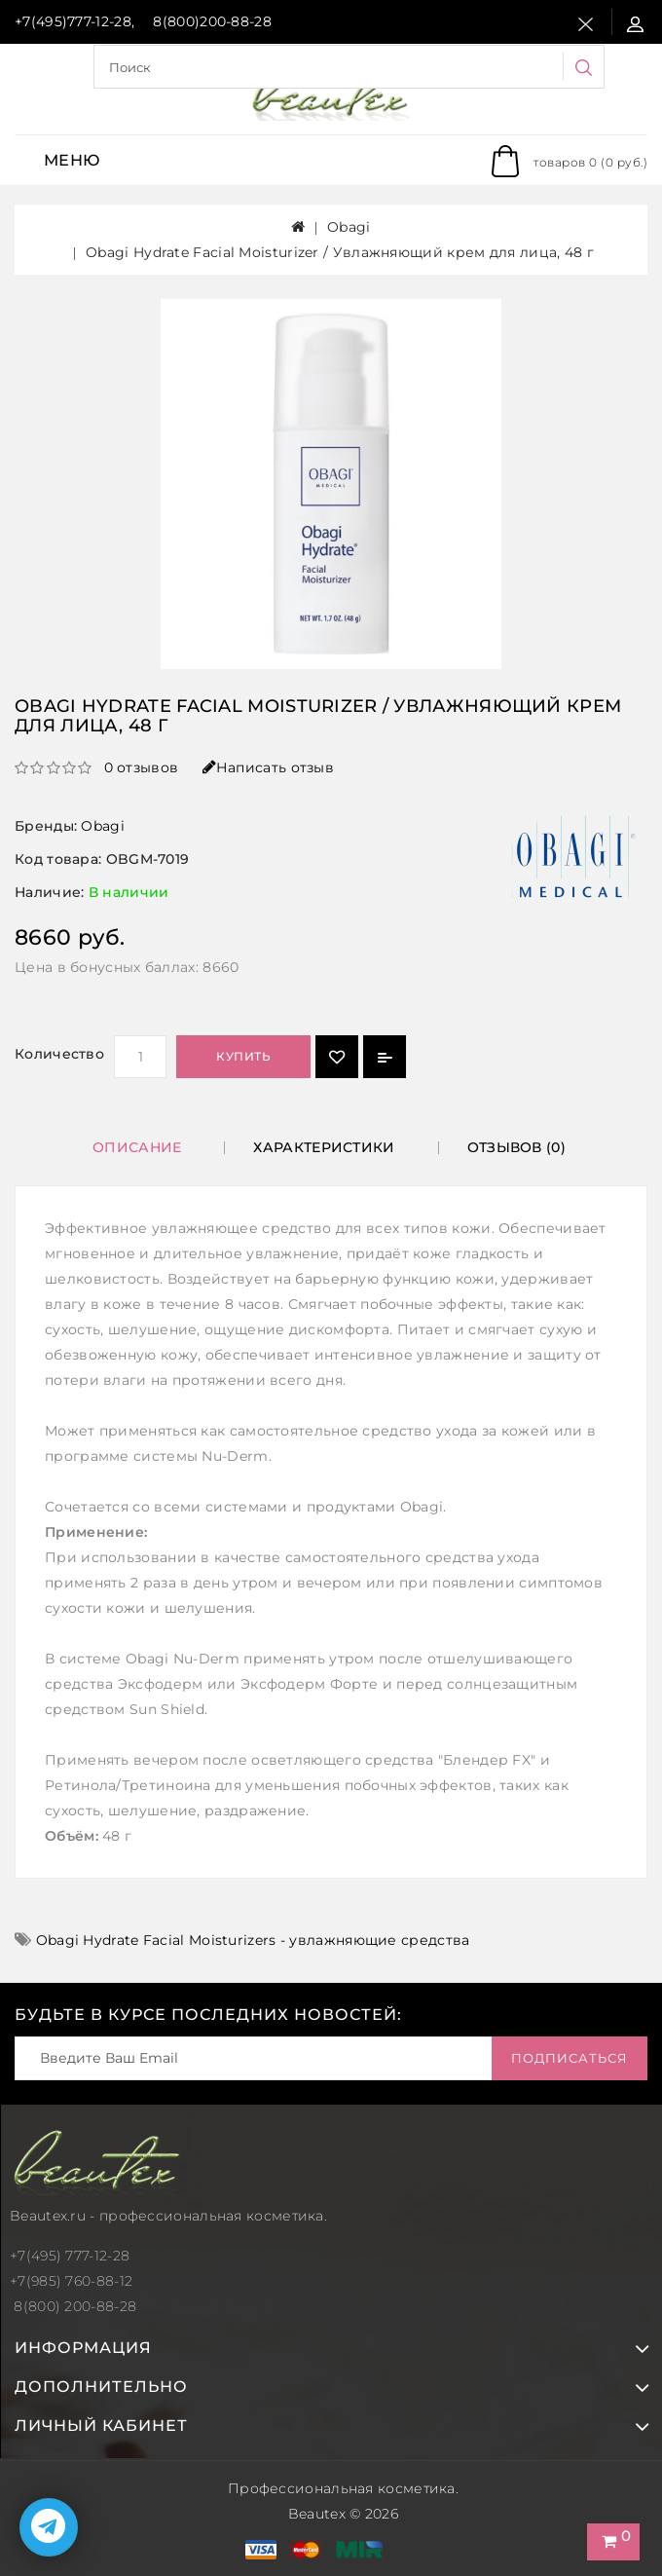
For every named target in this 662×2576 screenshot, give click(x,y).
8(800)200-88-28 (212, 21)
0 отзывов (141, 767)
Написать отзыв (268, 767)
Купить (243, 1056)
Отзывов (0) (516, 1147)
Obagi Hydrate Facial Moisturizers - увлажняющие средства (253, 1940)
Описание (136, 1147)
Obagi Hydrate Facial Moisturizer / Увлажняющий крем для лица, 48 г (340, 252)
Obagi (349, 227)
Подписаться (569, 2058)
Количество (59, 1054)
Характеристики (323, 1147)
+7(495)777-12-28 (73, 21)
